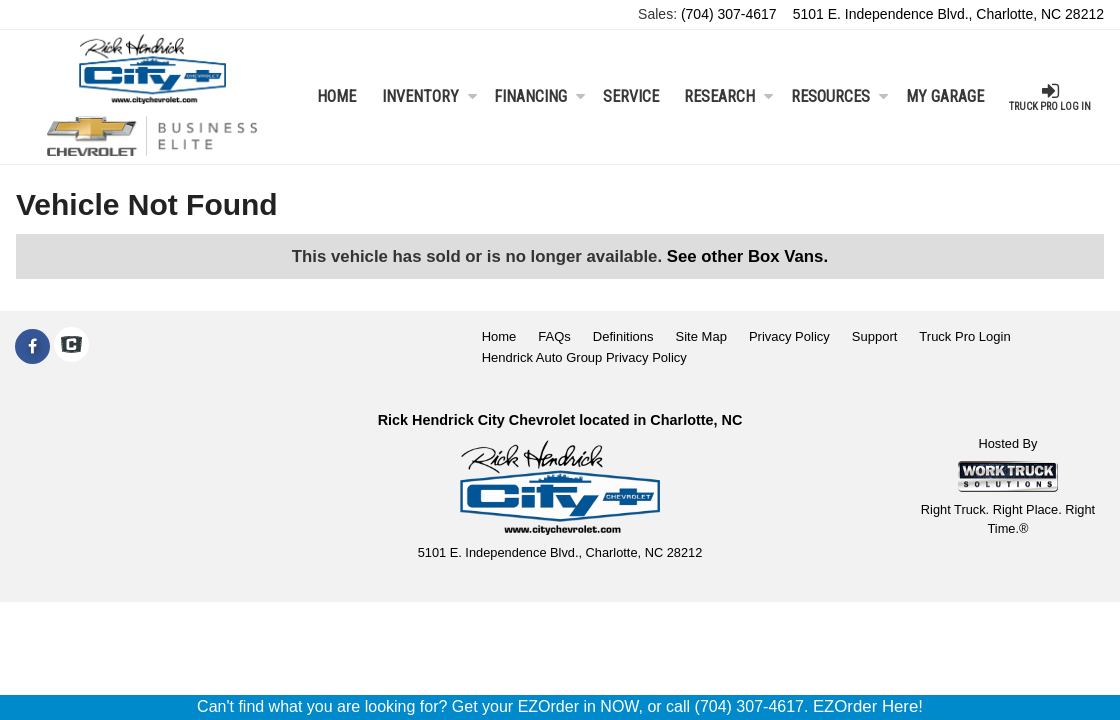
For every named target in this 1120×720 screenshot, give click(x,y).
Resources (839, 96)
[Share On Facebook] (32, 347)
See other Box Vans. (747, 256)
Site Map (701, 336)
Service (631, 96)
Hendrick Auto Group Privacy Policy (584, 357)
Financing (539, 96)
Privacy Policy (789, 336)
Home (336, 96)
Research (728, 96)
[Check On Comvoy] (71, 347)
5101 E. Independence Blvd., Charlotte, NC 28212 (948, 14)
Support (875, 336)
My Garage (945, 96)
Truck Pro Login (964, 336)
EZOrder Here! (868, 706)
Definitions (623, 336)
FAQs (554, 336)
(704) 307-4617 (729, 14)
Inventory (429, 96)
